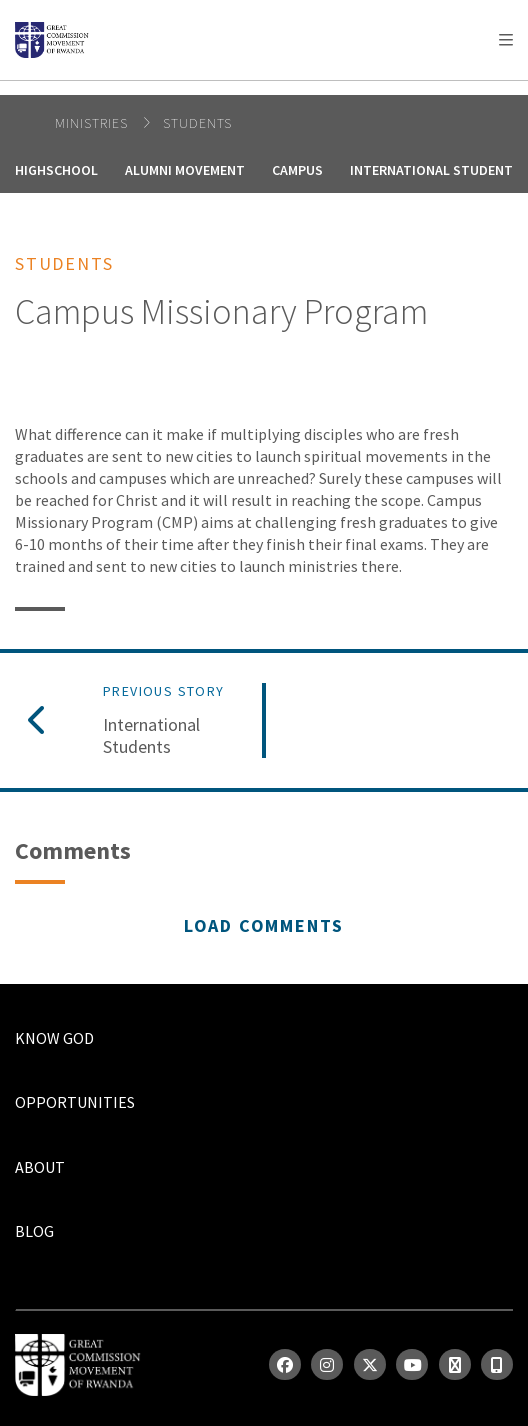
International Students (151, 735)
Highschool (56, 170)
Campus (297, 170)
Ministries (93, 123)
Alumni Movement (185, 170)
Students (197, 123)
